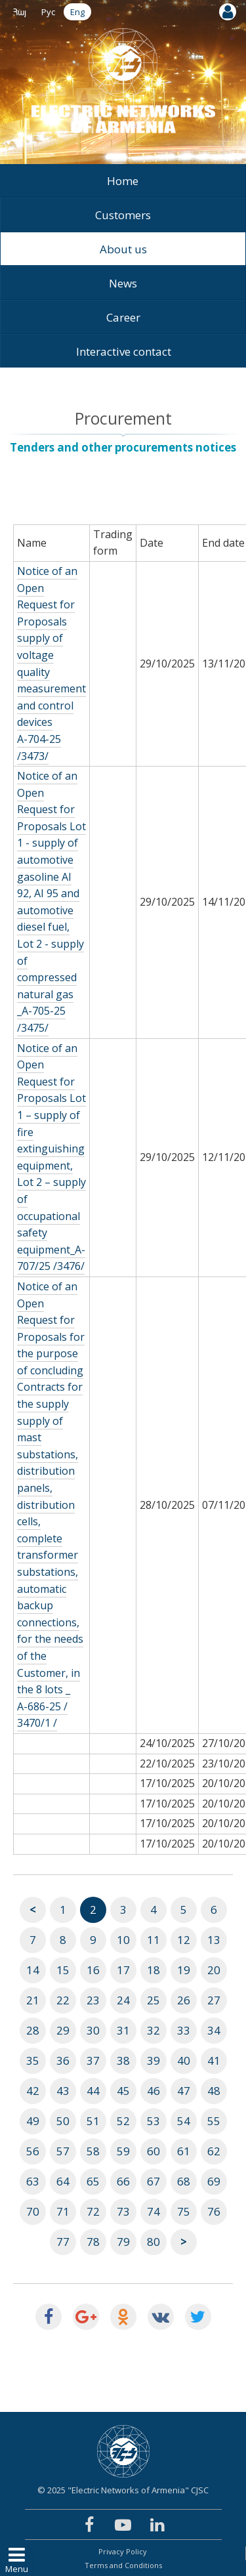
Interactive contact (123, 351)
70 (32, 2211)
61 (183, 2151)
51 (93, 2120)
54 (183, 2120)
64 (63, 2181)
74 (153, 2211)
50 (63, 2120)
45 (123, 2090)
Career (123, 317)
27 (213, 2000)
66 (123, 2181)
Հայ (19, 12)
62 (213, 2151)
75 (183, 2211)
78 (93, 2241)
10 (123, 1939)
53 (153, 2120)
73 (123, 2211)
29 (63, 2030)
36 (63, 2060)
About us (123, 249)
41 (213, 2060)
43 (63, 2090)
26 (183, 2000)
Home (122, 180)
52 (123, 2120)
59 (123, 2151)
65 (93, 2181)
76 (213, 2211)
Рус (48, 12)
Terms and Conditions (123, 2565)
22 (63, 2000)
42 (32, 2090)
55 (213, 2120)
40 (183, 2060)
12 (183, 1939)
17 (123, 1969)
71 (63, 2211)
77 (63, 2241)
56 (32, 2151)
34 (213, 2030)
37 (93, 2060)
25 (153, 2000)
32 (153, 2030)
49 (32, 2120)
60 (153, 2151)
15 (63, 1969)
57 (63, 2151)
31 (123, 2030)
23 (93, 2000)
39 (153, 2060)
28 (32, 2030)
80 (153, 2241)
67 (153, 2181)
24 (123, 2000)
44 (93, 2090)
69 (213, 2181)
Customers (123, 214)
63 (32, 2181)
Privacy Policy (122, 2551)
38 (123, 2060)
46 (153, 2090)
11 (153, 1939)
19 (183, 1969)
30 (93, 2030)
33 (183, 2030)
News (123, 283)
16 (93, 1969)
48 (213, 2090)
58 (93, 2151)
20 (213, 1969)
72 (93, 2211)
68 (183, 2181)
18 (153, 1969)
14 (32, 1969)
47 (183, 2090)
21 (32, 2000)
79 (123, 2241)
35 (32, 2060)
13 (213, 1939)
